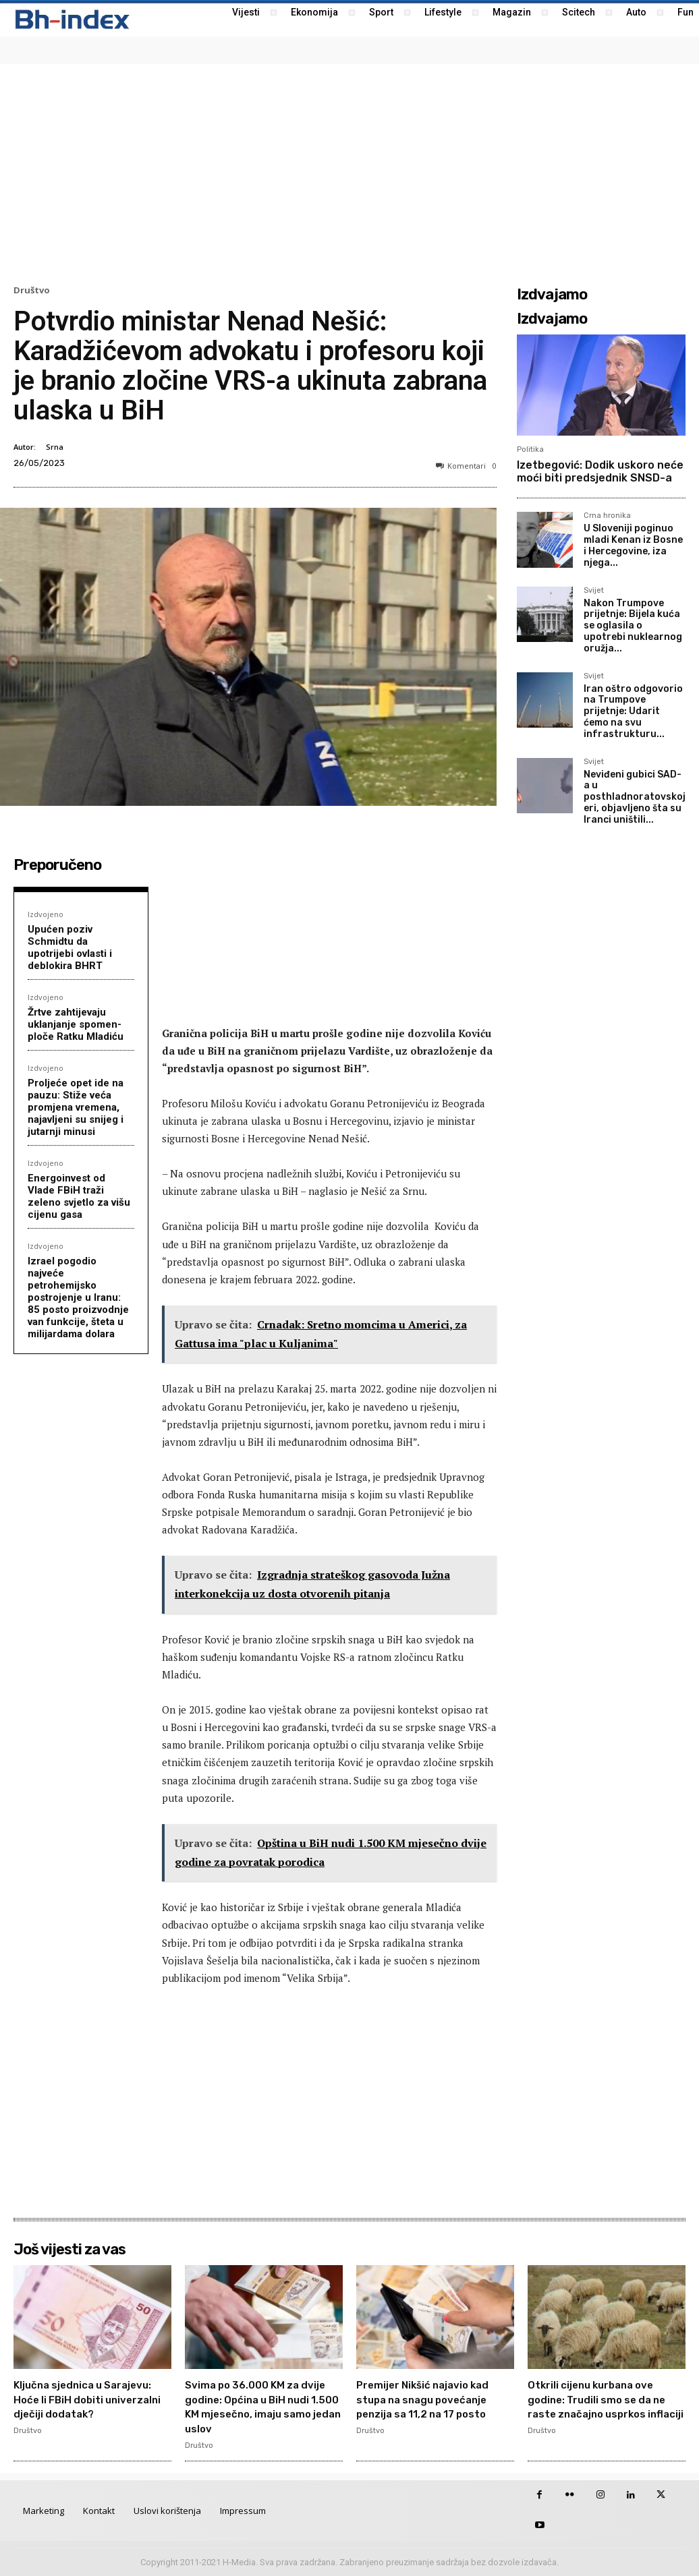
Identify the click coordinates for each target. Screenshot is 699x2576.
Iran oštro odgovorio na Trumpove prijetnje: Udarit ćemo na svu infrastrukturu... (633, 711)
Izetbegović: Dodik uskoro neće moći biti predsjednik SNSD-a (600, 471)
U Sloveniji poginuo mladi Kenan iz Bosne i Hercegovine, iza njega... (633, 545)
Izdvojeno (45, 914)
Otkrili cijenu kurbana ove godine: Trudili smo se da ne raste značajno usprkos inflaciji (607, 2406)
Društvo (31, 290)
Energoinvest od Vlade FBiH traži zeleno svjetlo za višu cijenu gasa (79, 1196)
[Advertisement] (349, 172)
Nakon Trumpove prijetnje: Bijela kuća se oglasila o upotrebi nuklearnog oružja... (633, 625)
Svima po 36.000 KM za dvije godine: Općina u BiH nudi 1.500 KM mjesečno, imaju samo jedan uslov (260, 2406)
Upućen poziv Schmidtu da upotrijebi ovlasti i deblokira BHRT (70, 947)
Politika (530, 449)
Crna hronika (607, 516)
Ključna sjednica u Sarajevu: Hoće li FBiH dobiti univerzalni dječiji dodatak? (84, 2406)
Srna (54, 447)
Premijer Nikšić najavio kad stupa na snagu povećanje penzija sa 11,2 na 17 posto (431, 2406)
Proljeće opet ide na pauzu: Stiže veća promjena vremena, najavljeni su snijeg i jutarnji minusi (75, 1107)
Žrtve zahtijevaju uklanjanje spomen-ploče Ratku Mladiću (75, 1024)
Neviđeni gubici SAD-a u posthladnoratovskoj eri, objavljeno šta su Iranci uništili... (635, 797)
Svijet (594, 591)
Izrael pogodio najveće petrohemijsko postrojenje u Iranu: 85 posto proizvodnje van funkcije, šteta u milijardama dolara (78, 1297)
